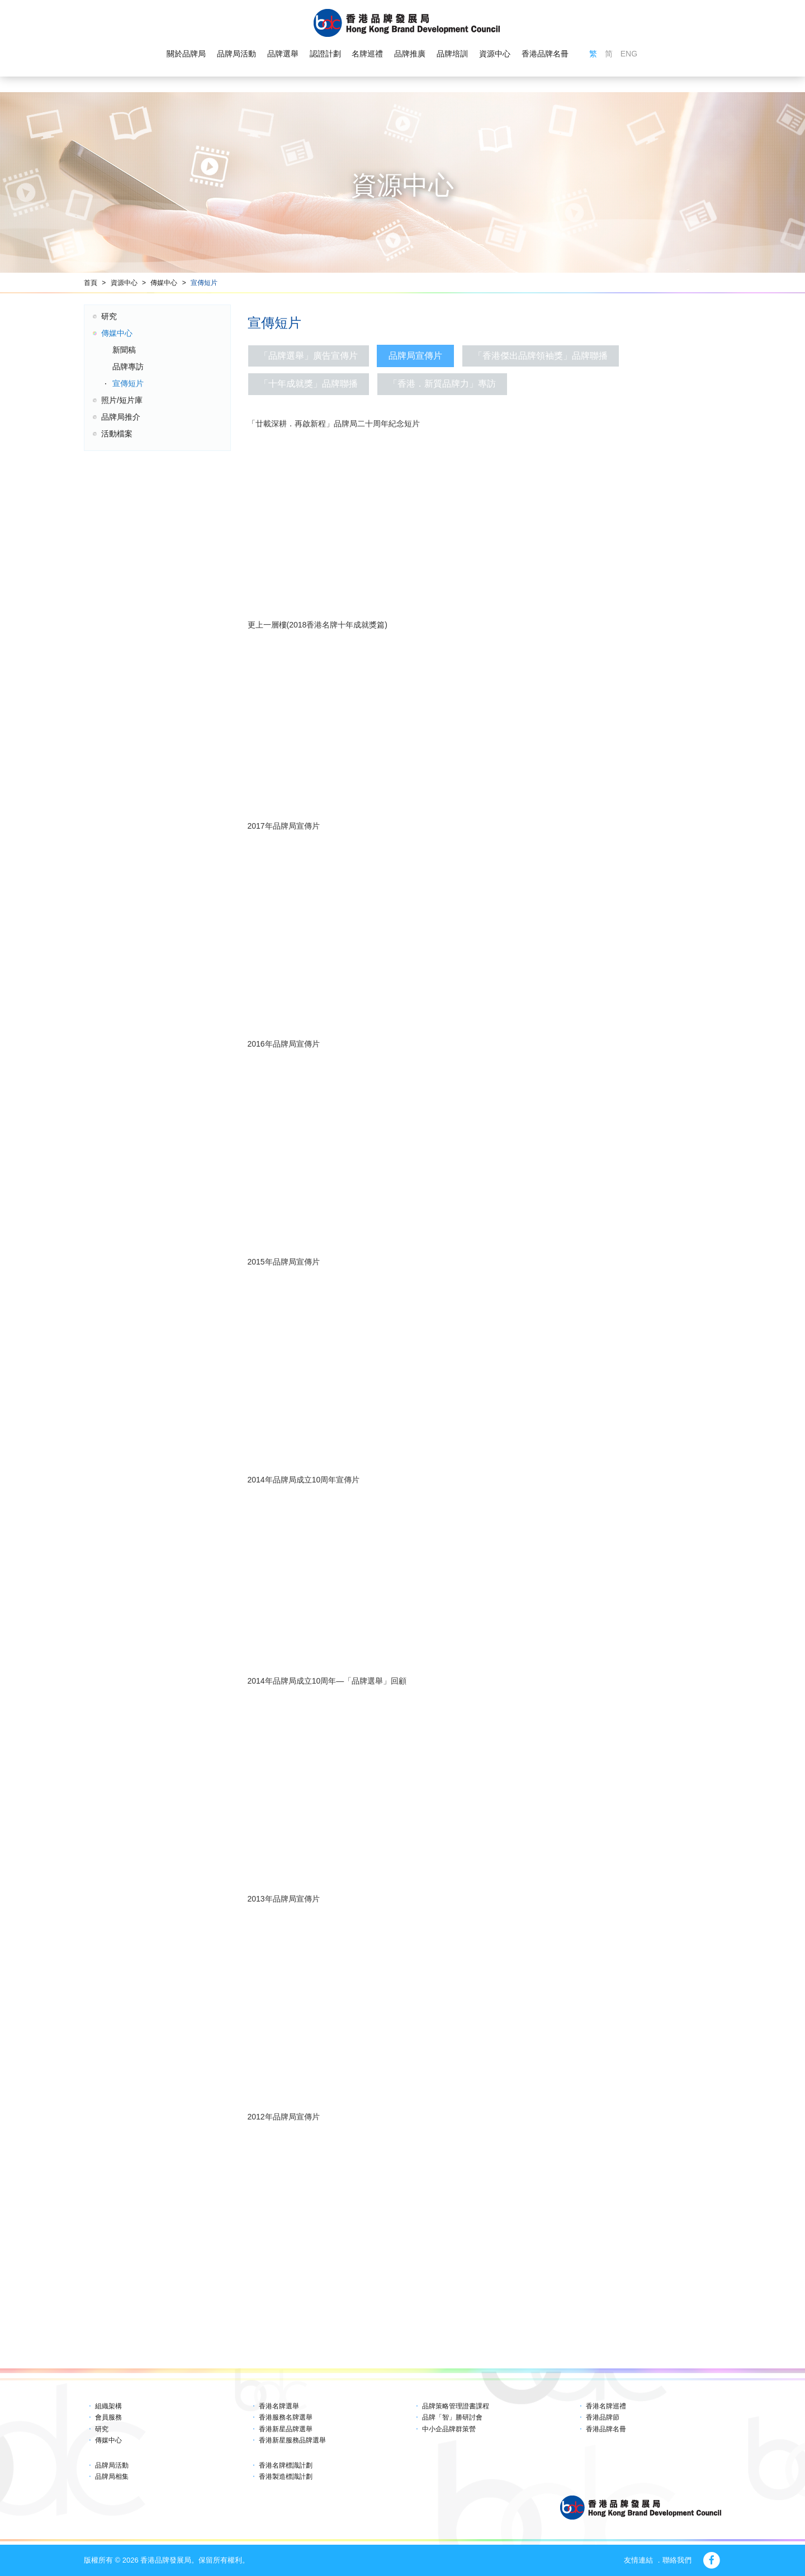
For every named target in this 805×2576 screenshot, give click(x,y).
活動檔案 (116, 433)
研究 (109, 316)
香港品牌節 (602, 2417)
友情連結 (638, 2560)
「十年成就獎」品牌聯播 (308, 383)
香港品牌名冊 (545, 53)
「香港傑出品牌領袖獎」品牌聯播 (540, 355)
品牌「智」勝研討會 (452, 2417)
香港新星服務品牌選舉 (292, 2440)
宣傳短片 (204, 283)
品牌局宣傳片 (415, 355)
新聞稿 (124, 349)
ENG (629, 53)
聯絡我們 (677, 2560)
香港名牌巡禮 (606, 2406)
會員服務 (108, 2417)
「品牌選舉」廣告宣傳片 (308, 355)
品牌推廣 (409, 53)
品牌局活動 (236, 53)
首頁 (90, 283)
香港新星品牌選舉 (285, 2429)
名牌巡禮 (367, 53)
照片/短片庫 (122, 400)
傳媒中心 (163, 283)
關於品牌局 (186, 53)
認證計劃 (325, 53)
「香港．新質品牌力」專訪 (442, 383)
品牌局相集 (112, 2476)
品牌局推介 (120, 416)
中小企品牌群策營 (449, 2429)
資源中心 (494, 53)
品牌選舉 (283, 53)
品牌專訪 (128, 366)
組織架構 (108, 2406)
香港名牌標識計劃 (285, 2465)
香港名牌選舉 (279, 2406)
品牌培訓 (452, 53)
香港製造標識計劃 (285, 2476)
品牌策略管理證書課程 (455, 2406)
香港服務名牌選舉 (285, 2417)
